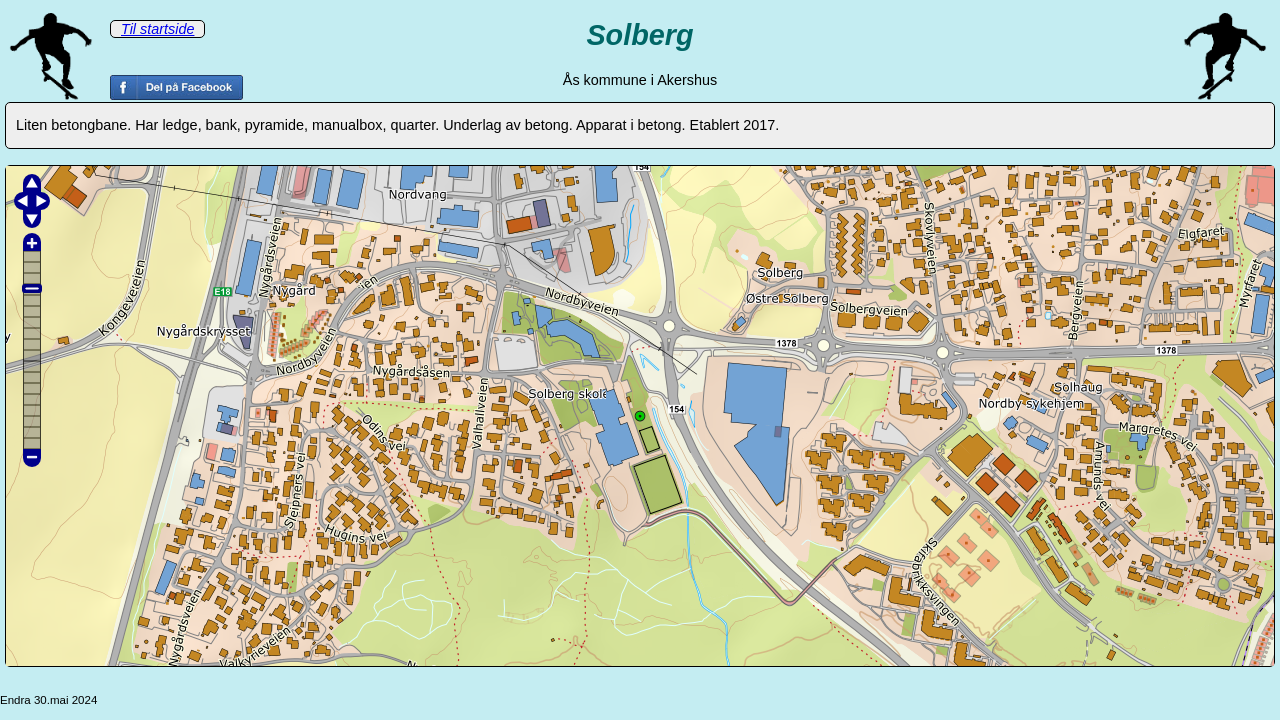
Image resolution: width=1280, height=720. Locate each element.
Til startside (157, 29)
